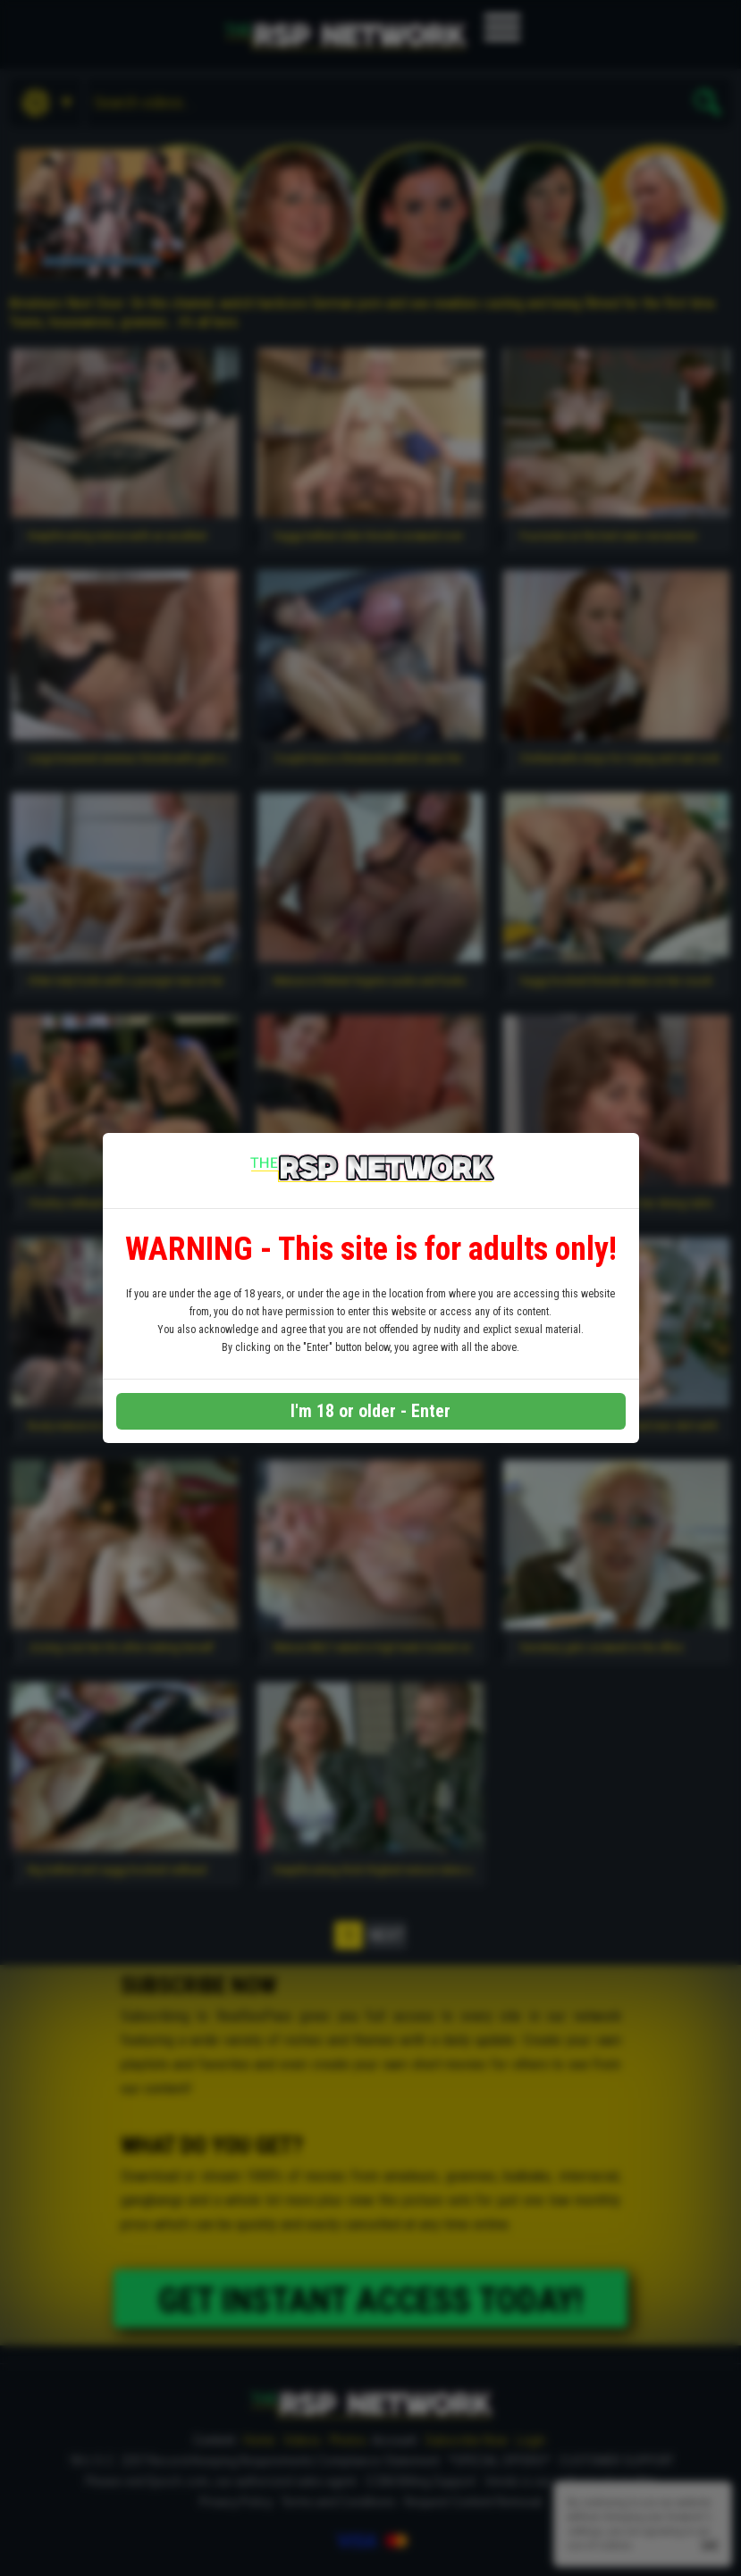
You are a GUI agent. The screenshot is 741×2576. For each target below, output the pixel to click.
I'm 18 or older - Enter (370, 1411)
